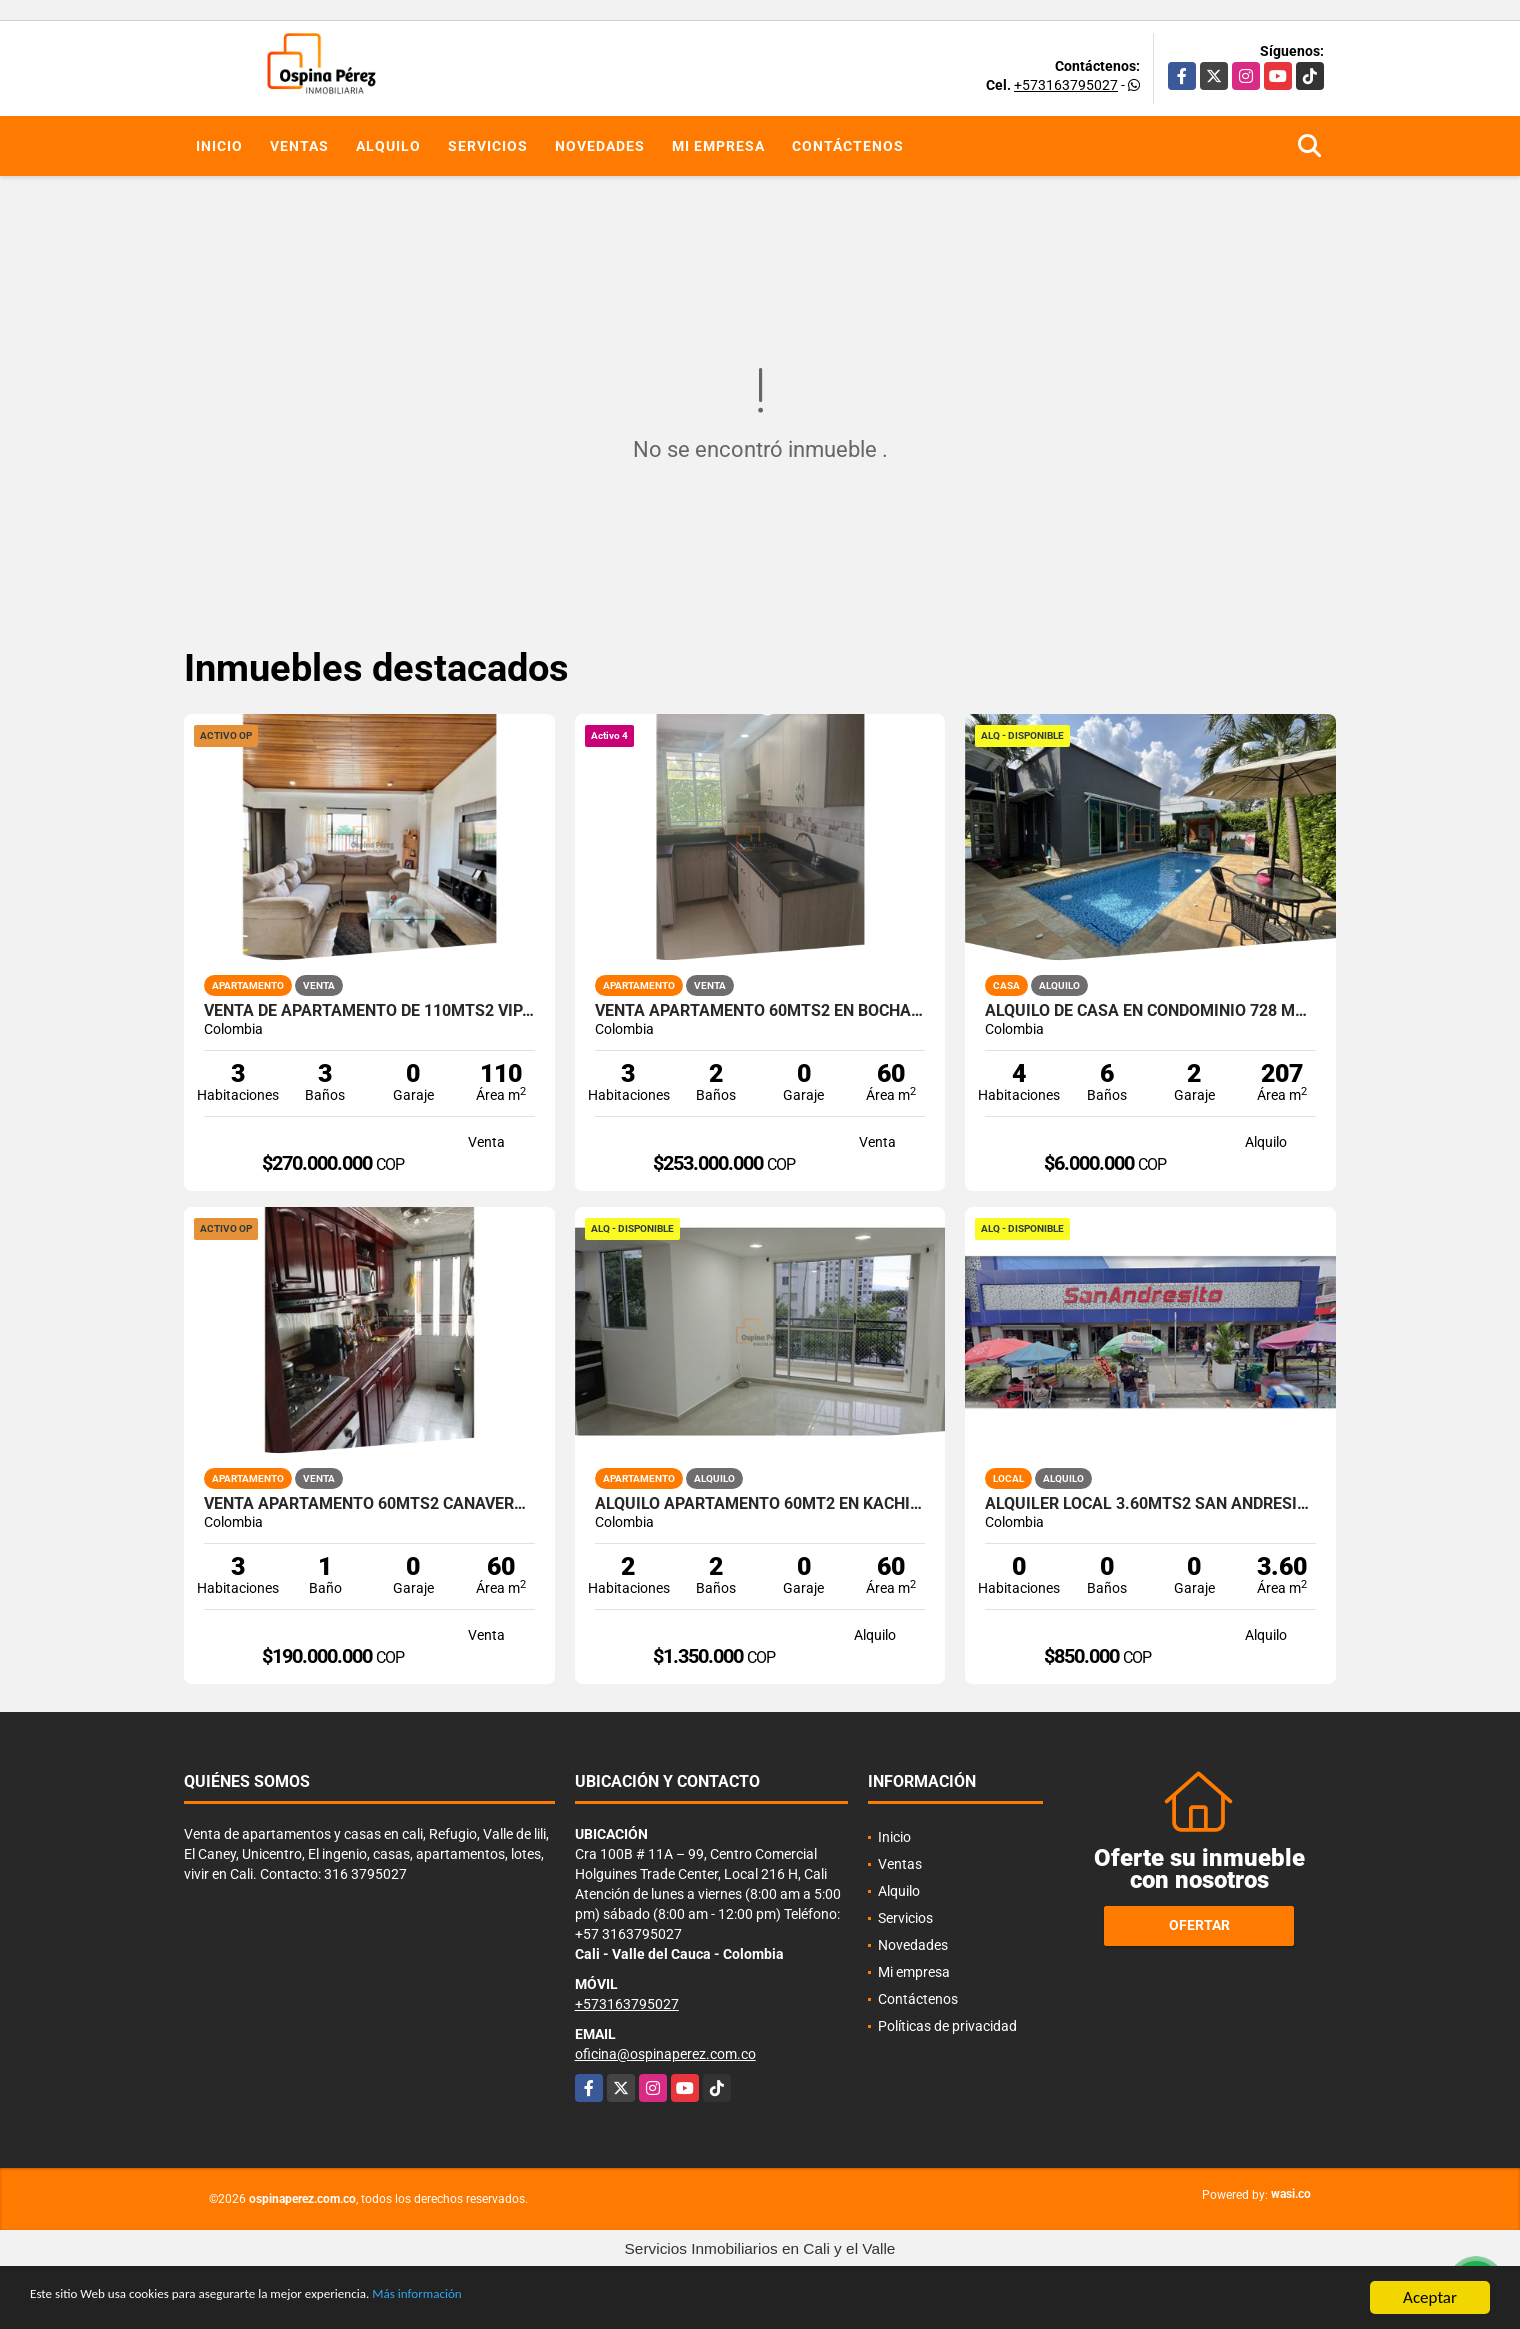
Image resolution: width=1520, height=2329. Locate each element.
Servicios (488, 146)
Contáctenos (848, 146)
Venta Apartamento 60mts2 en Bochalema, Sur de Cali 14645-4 (760, 1011)
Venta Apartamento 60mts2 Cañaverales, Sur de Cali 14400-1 (369, 1504)
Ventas (299, 146)
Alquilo (388, 146)
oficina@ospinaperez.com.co (665, 2054)
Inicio (219, 146)
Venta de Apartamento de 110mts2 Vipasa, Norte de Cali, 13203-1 (369, 1011)
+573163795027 (1066, 85)
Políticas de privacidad (947, 2026)
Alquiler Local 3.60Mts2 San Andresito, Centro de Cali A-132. (1150, 1504)
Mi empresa (718, 146)
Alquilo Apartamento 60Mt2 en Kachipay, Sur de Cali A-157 (760, 1504)
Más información (533, 2299)
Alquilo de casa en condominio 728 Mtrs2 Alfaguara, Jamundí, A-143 (1150, 1011)
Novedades (600, 146)
